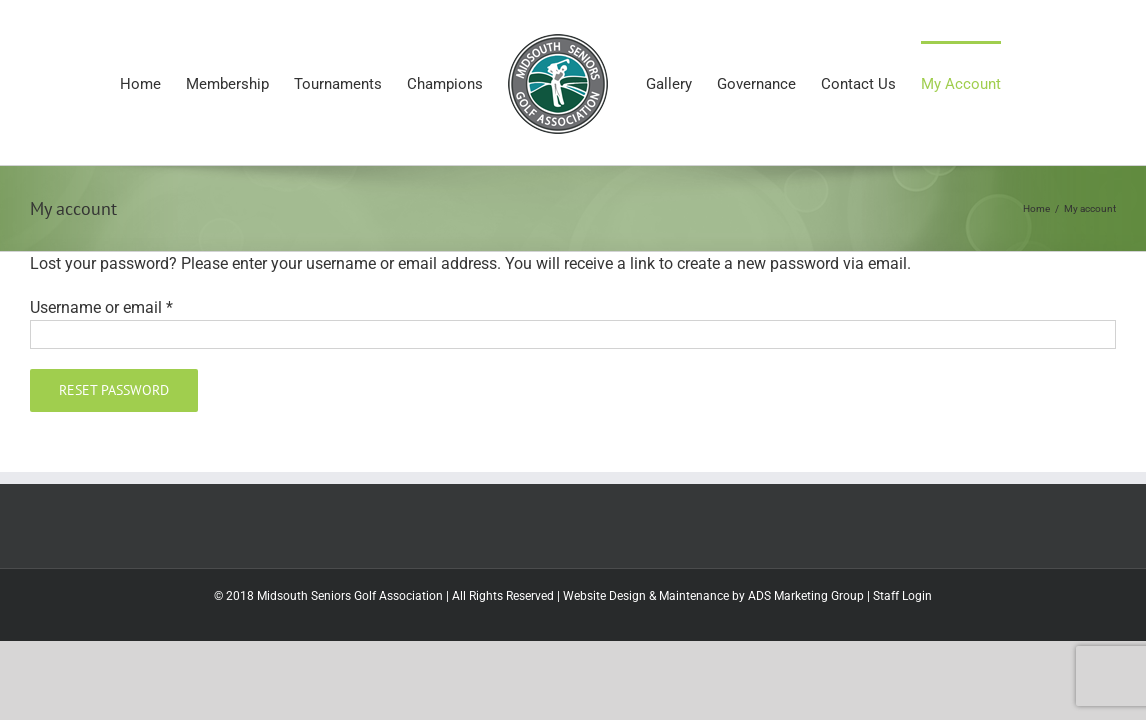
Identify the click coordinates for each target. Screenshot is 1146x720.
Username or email (101, 307)
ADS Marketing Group (806, 596)
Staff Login (902, 596)
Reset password (114, 390)
